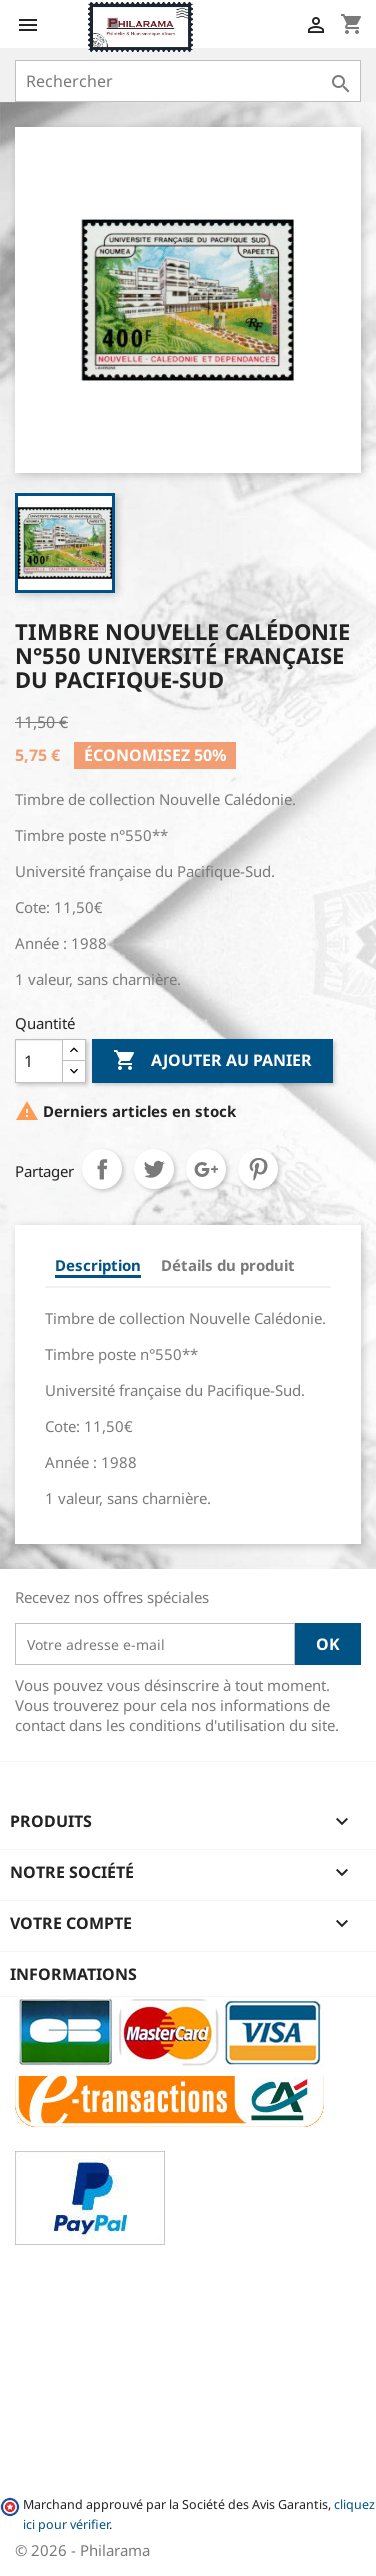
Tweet (154, 1169)
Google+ (206, 1169)
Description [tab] (98, 1265)
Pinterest (258, 1169)
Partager (102, 1169)
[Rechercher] (188, 81)
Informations (73, 1974)
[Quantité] (39, 1061)
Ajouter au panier (212, 1061)
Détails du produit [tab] (228, 1265)
